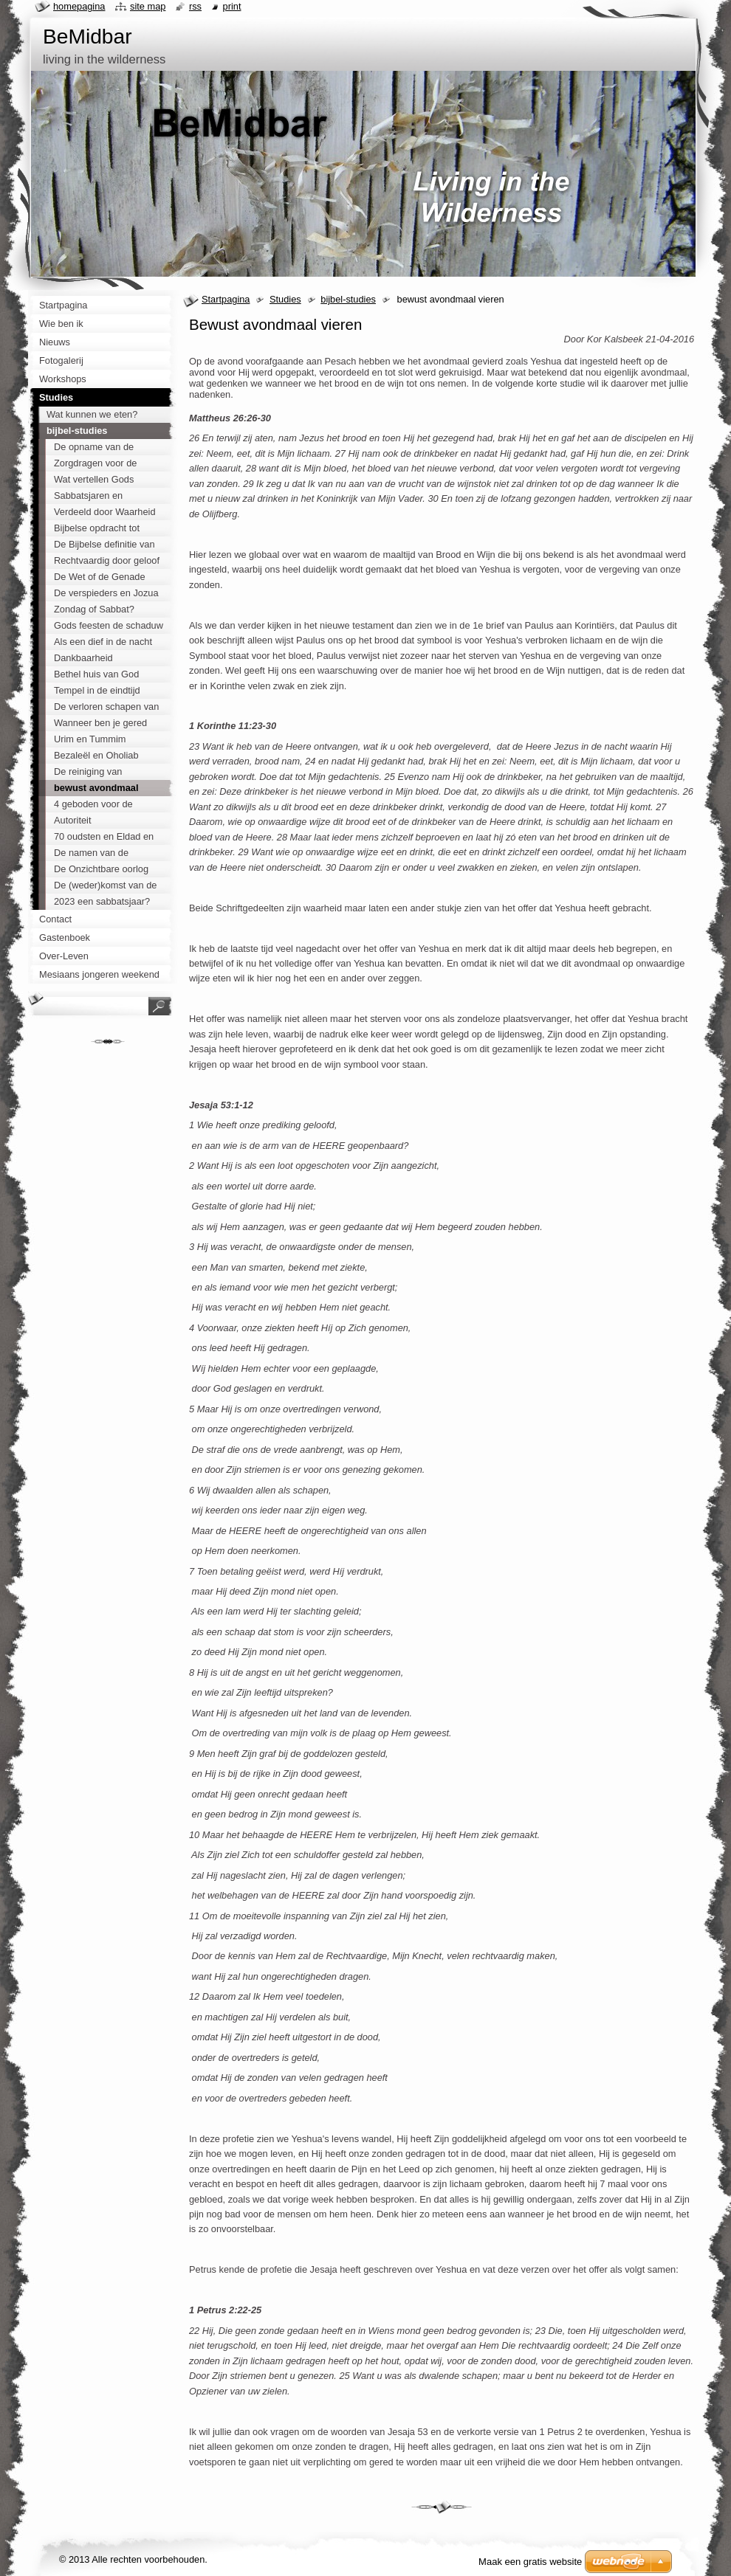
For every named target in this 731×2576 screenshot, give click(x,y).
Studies (285, 299)
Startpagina (226, 299)
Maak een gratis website (530, 2561)
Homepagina (79, 6)
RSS (195, 6)
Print (232, 6)
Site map (147, 6)
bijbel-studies (348, 299)
